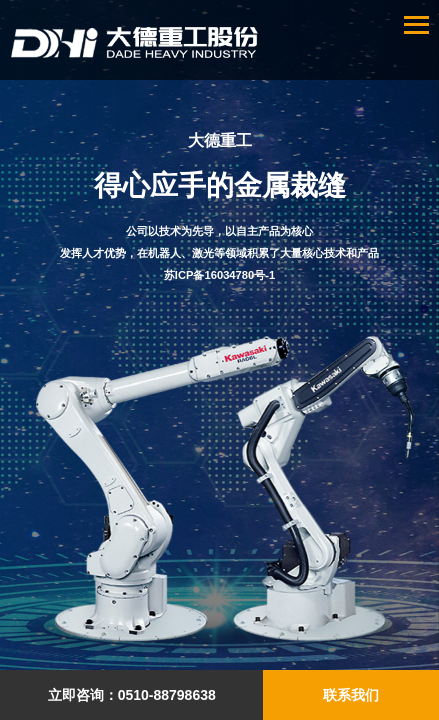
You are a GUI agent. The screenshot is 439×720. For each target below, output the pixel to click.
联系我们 (351, 695)
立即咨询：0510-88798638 (132, 695)
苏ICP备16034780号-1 (219, 275)
